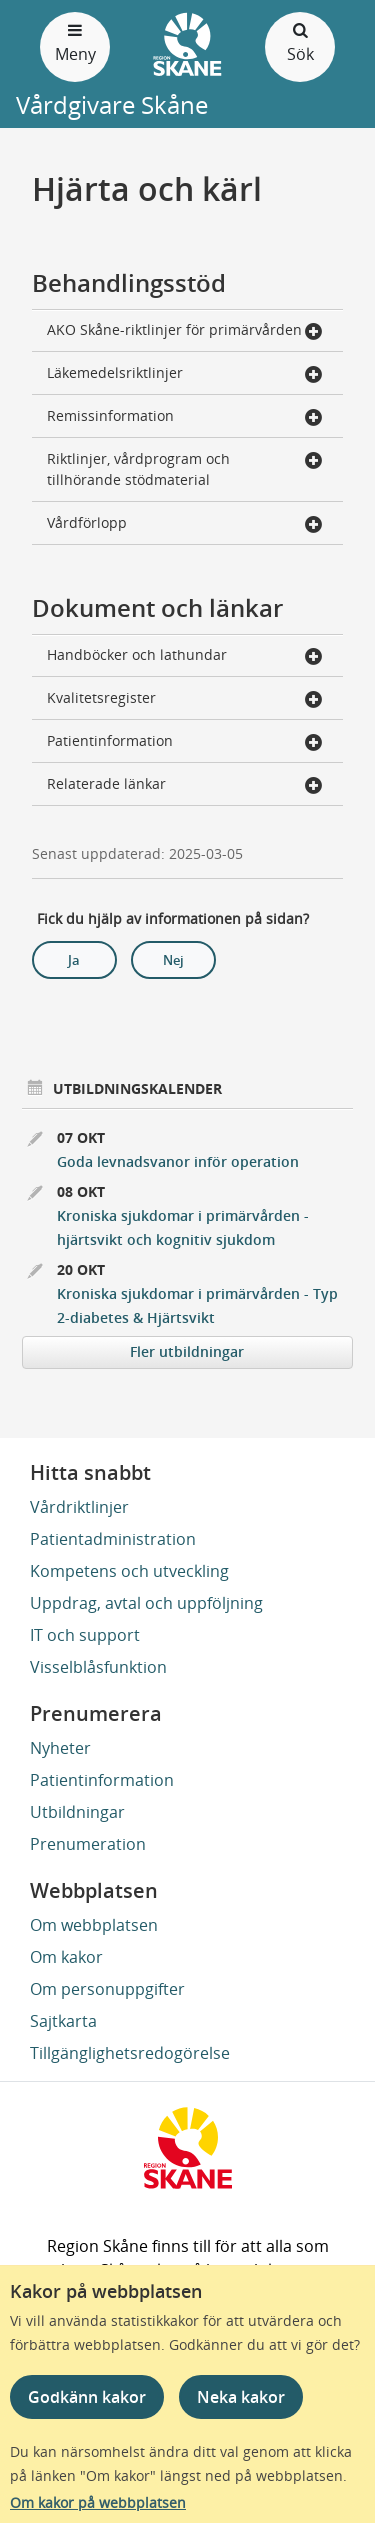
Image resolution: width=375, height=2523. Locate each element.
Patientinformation (102, 1780)
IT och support (85, 1635)
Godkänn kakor (87, 2397)
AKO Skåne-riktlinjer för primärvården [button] (185, 331)
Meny (75, 41)
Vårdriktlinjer (79, 1507)
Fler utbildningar (187, 1351)
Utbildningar (77, 1812)
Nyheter (60, 1748)
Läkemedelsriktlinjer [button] (185, 374)
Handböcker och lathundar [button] (185, 656)
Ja (74, 960)
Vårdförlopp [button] (185, 524)
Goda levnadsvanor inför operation (178, 1161)
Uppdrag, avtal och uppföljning (146, 1603)
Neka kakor (241, 2397)
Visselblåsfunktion (98, 1667)
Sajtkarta (63, 2021)
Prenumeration (88, 1844)
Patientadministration (113, 1539)
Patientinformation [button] (185, 742)
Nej (173, 960)
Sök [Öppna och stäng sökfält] (300, 41)
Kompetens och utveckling (129, 1571)
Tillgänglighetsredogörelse (130, 2053)
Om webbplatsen (94, 1925)
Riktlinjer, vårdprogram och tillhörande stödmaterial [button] (185, 469)
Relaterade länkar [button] (185, 785)
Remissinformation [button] (185, 417)
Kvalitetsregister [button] (185, 699)
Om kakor (66, 1957)
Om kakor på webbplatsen (98, 2502)
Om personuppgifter (107, 1989)
